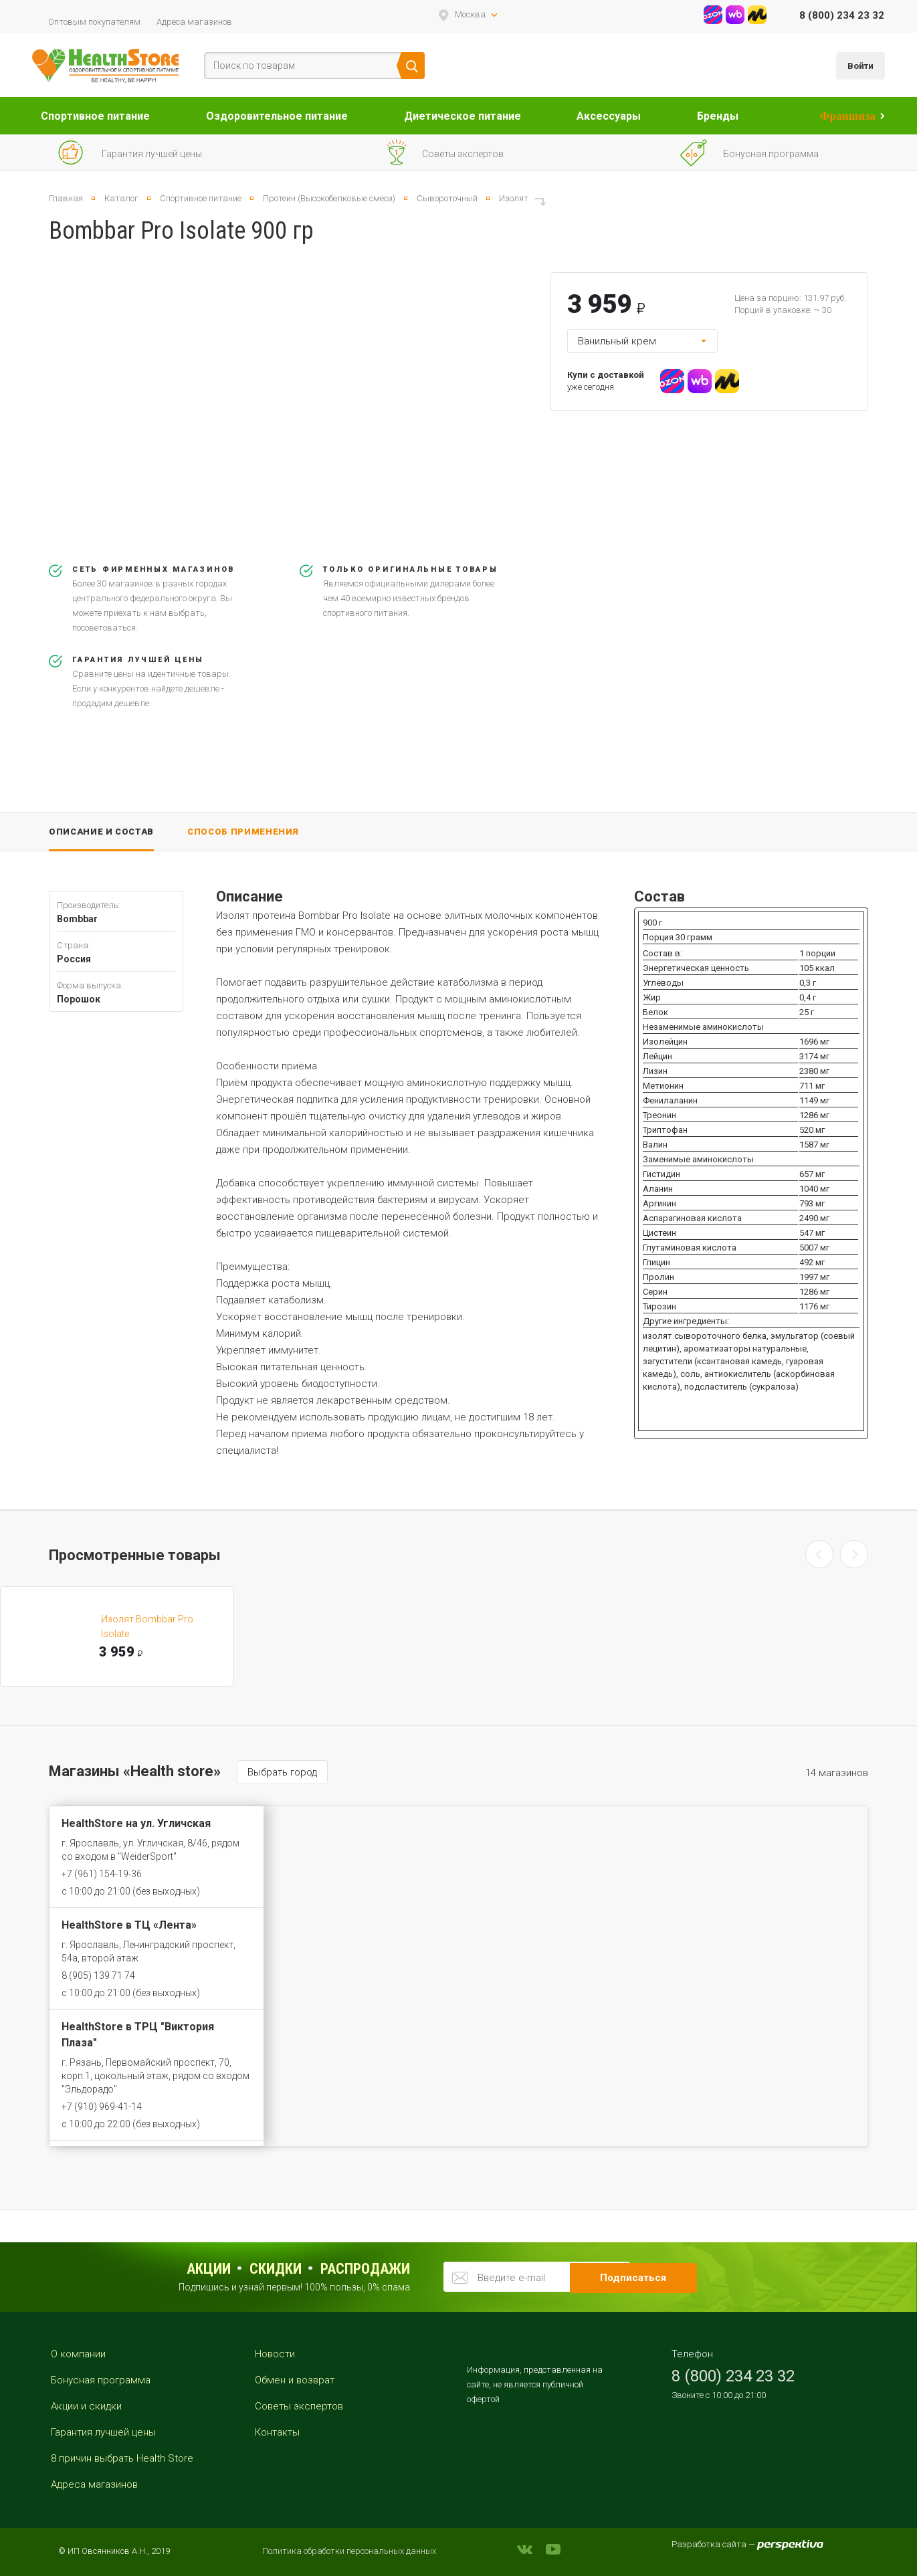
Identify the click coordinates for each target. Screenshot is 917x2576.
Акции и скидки (86, 2406)
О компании (78, 2354)
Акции (209, 2268)
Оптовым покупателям (94, 22)
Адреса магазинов (194, 22)
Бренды (717, 116)
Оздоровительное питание (277, 116)
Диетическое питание (462, 116)
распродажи (365, 2268)
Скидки (275, 2268)
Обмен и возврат (294, 2380)
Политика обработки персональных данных (349, 2551)
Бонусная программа (100, 2380)
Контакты (277, 2432)
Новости (275, 2354)
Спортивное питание (95, 116)
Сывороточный (447, 198)
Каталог (121, 198)
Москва (470, 14)
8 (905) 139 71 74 (98, 1975)
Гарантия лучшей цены (103, 2432)
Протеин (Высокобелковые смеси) (329, 198)
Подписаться (650, 2276)
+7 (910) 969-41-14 (102, 2106)
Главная (66, 198)
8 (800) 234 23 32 (841, 15)
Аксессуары (609, 116)
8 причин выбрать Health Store (122, 2458)
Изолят (513, 198)
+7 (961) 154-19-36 (102, 1873)
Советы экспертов (299, 2406)
